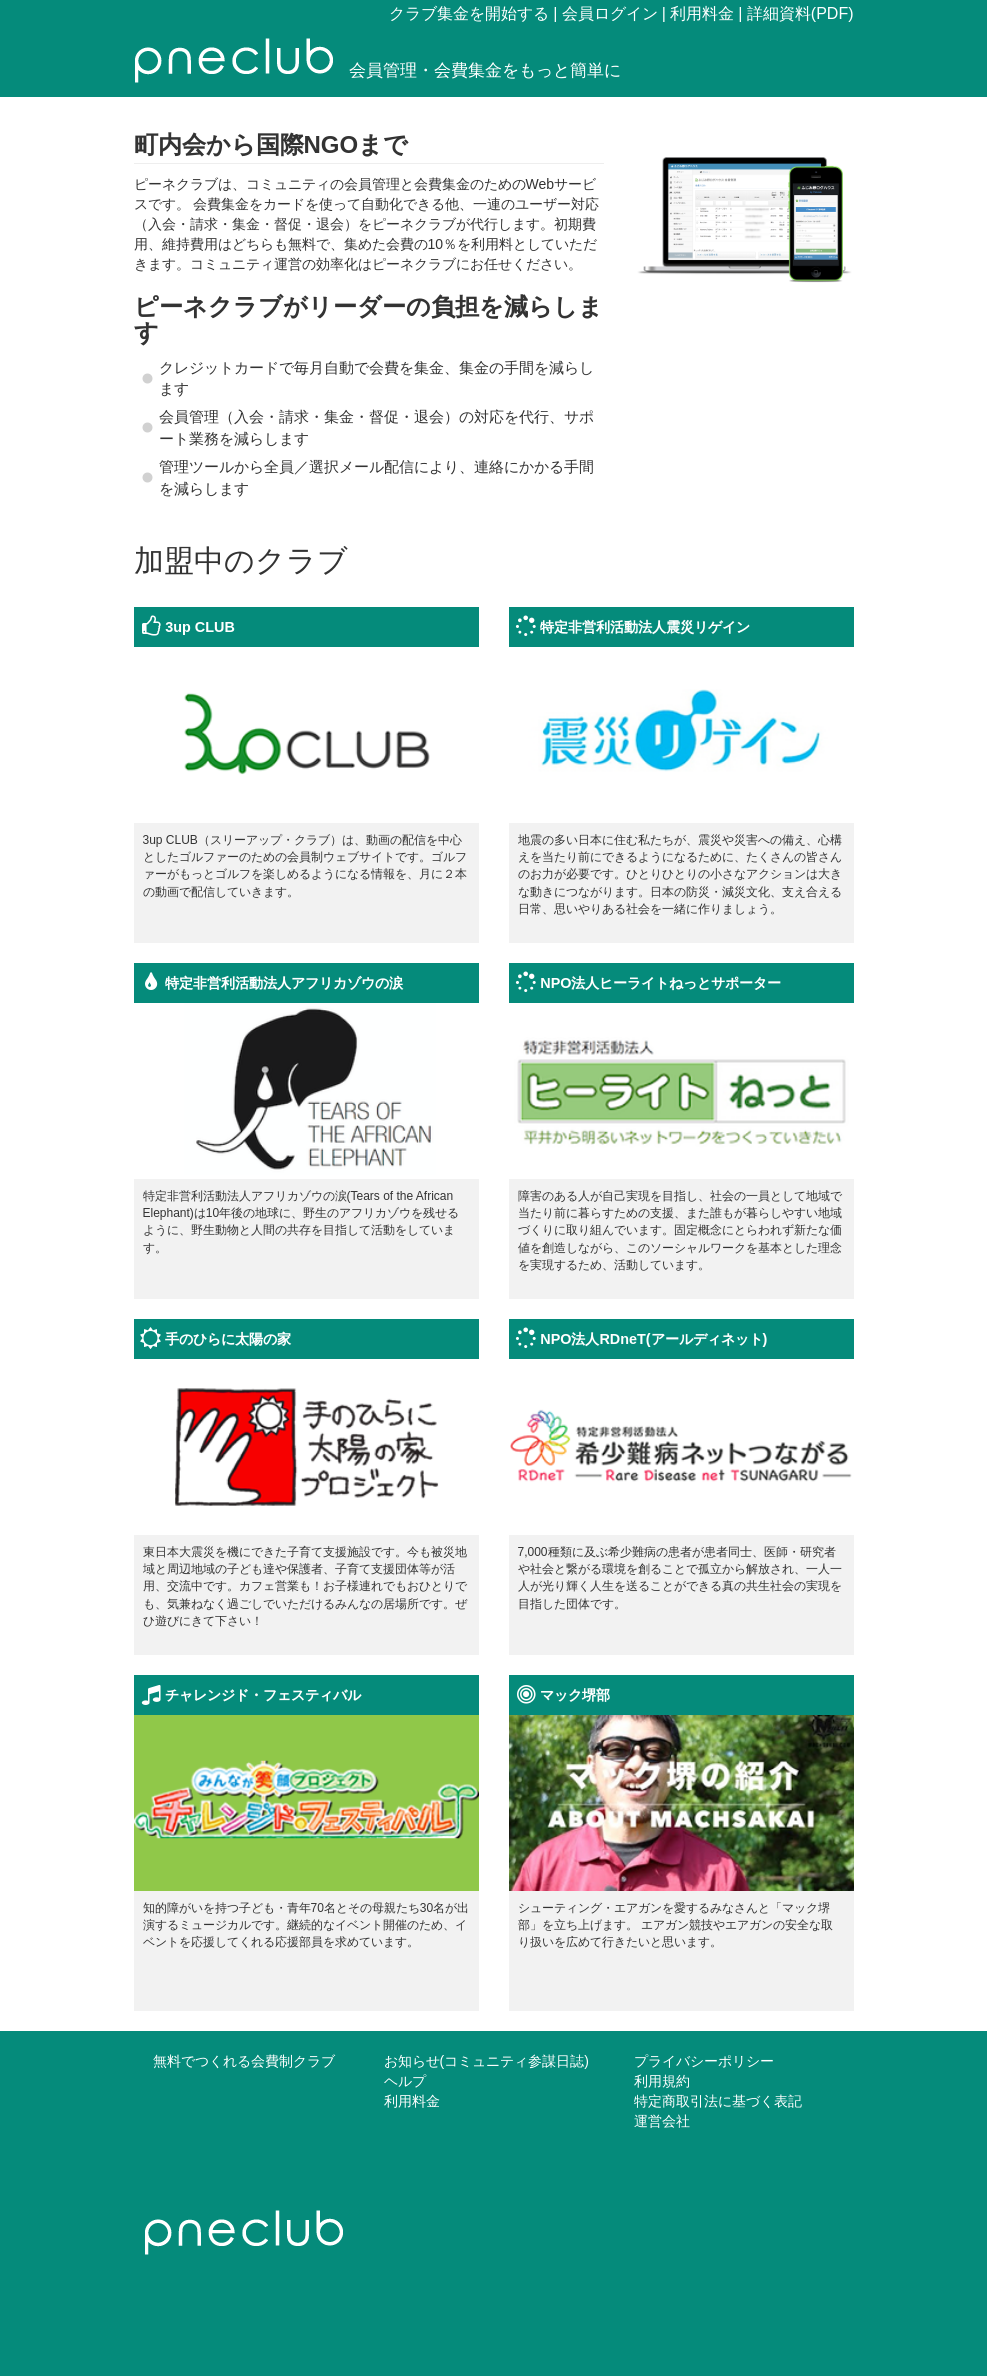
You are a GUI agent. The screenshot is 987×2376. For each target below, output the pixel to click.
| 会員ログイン (605, 13)
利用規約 (662, 2081)
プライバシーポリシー (704, 2061)
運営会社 (662, 2121)
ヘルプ (405, 2081)
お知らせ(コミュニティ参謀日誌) (486, 2061)
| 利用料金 (698, 13)
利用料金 (412, 2101)
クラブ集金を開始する (469, 13)
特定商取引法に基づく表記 (718, 2101)
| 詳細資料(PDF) (795, 13)
